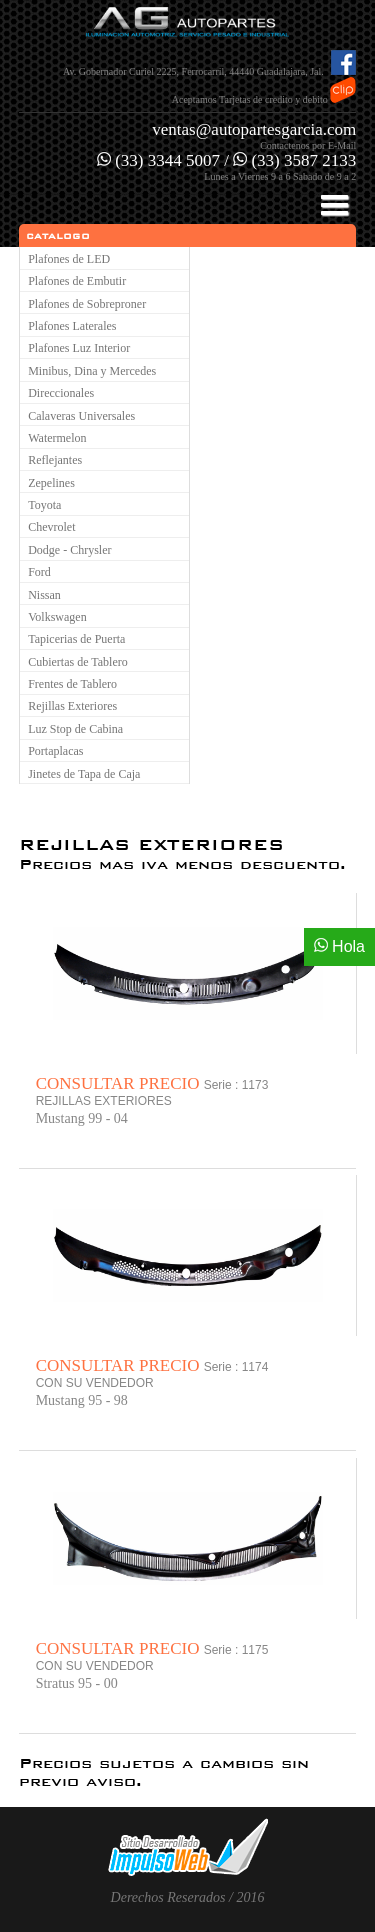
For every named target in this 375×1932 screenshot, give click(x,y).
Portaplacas (55, 751)
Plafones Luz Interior (79, 348)
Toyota (44, 505)
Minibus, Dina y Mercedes (92, 371)
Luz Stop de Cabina (75, 729)
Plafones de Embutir (77, 281)
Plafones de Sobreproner (87, 304)
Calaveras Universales (81, 416)
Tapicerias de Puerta (76, 639)
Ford (39, 572)
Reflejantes (55, 460)
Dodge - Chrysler (69, 550)
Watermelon (57, 438)
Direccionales (61, 393)
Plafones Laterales (72, 326)
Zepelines (51, 483)
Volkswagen (57, 617)
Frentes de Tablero (72, 684)
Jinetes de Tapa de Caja (84, 774)
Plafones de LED (69, 259)
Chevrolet (51, 527)
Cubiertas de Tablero (78, 662)
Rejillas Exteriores (72, 706)
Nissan (44, 595)
